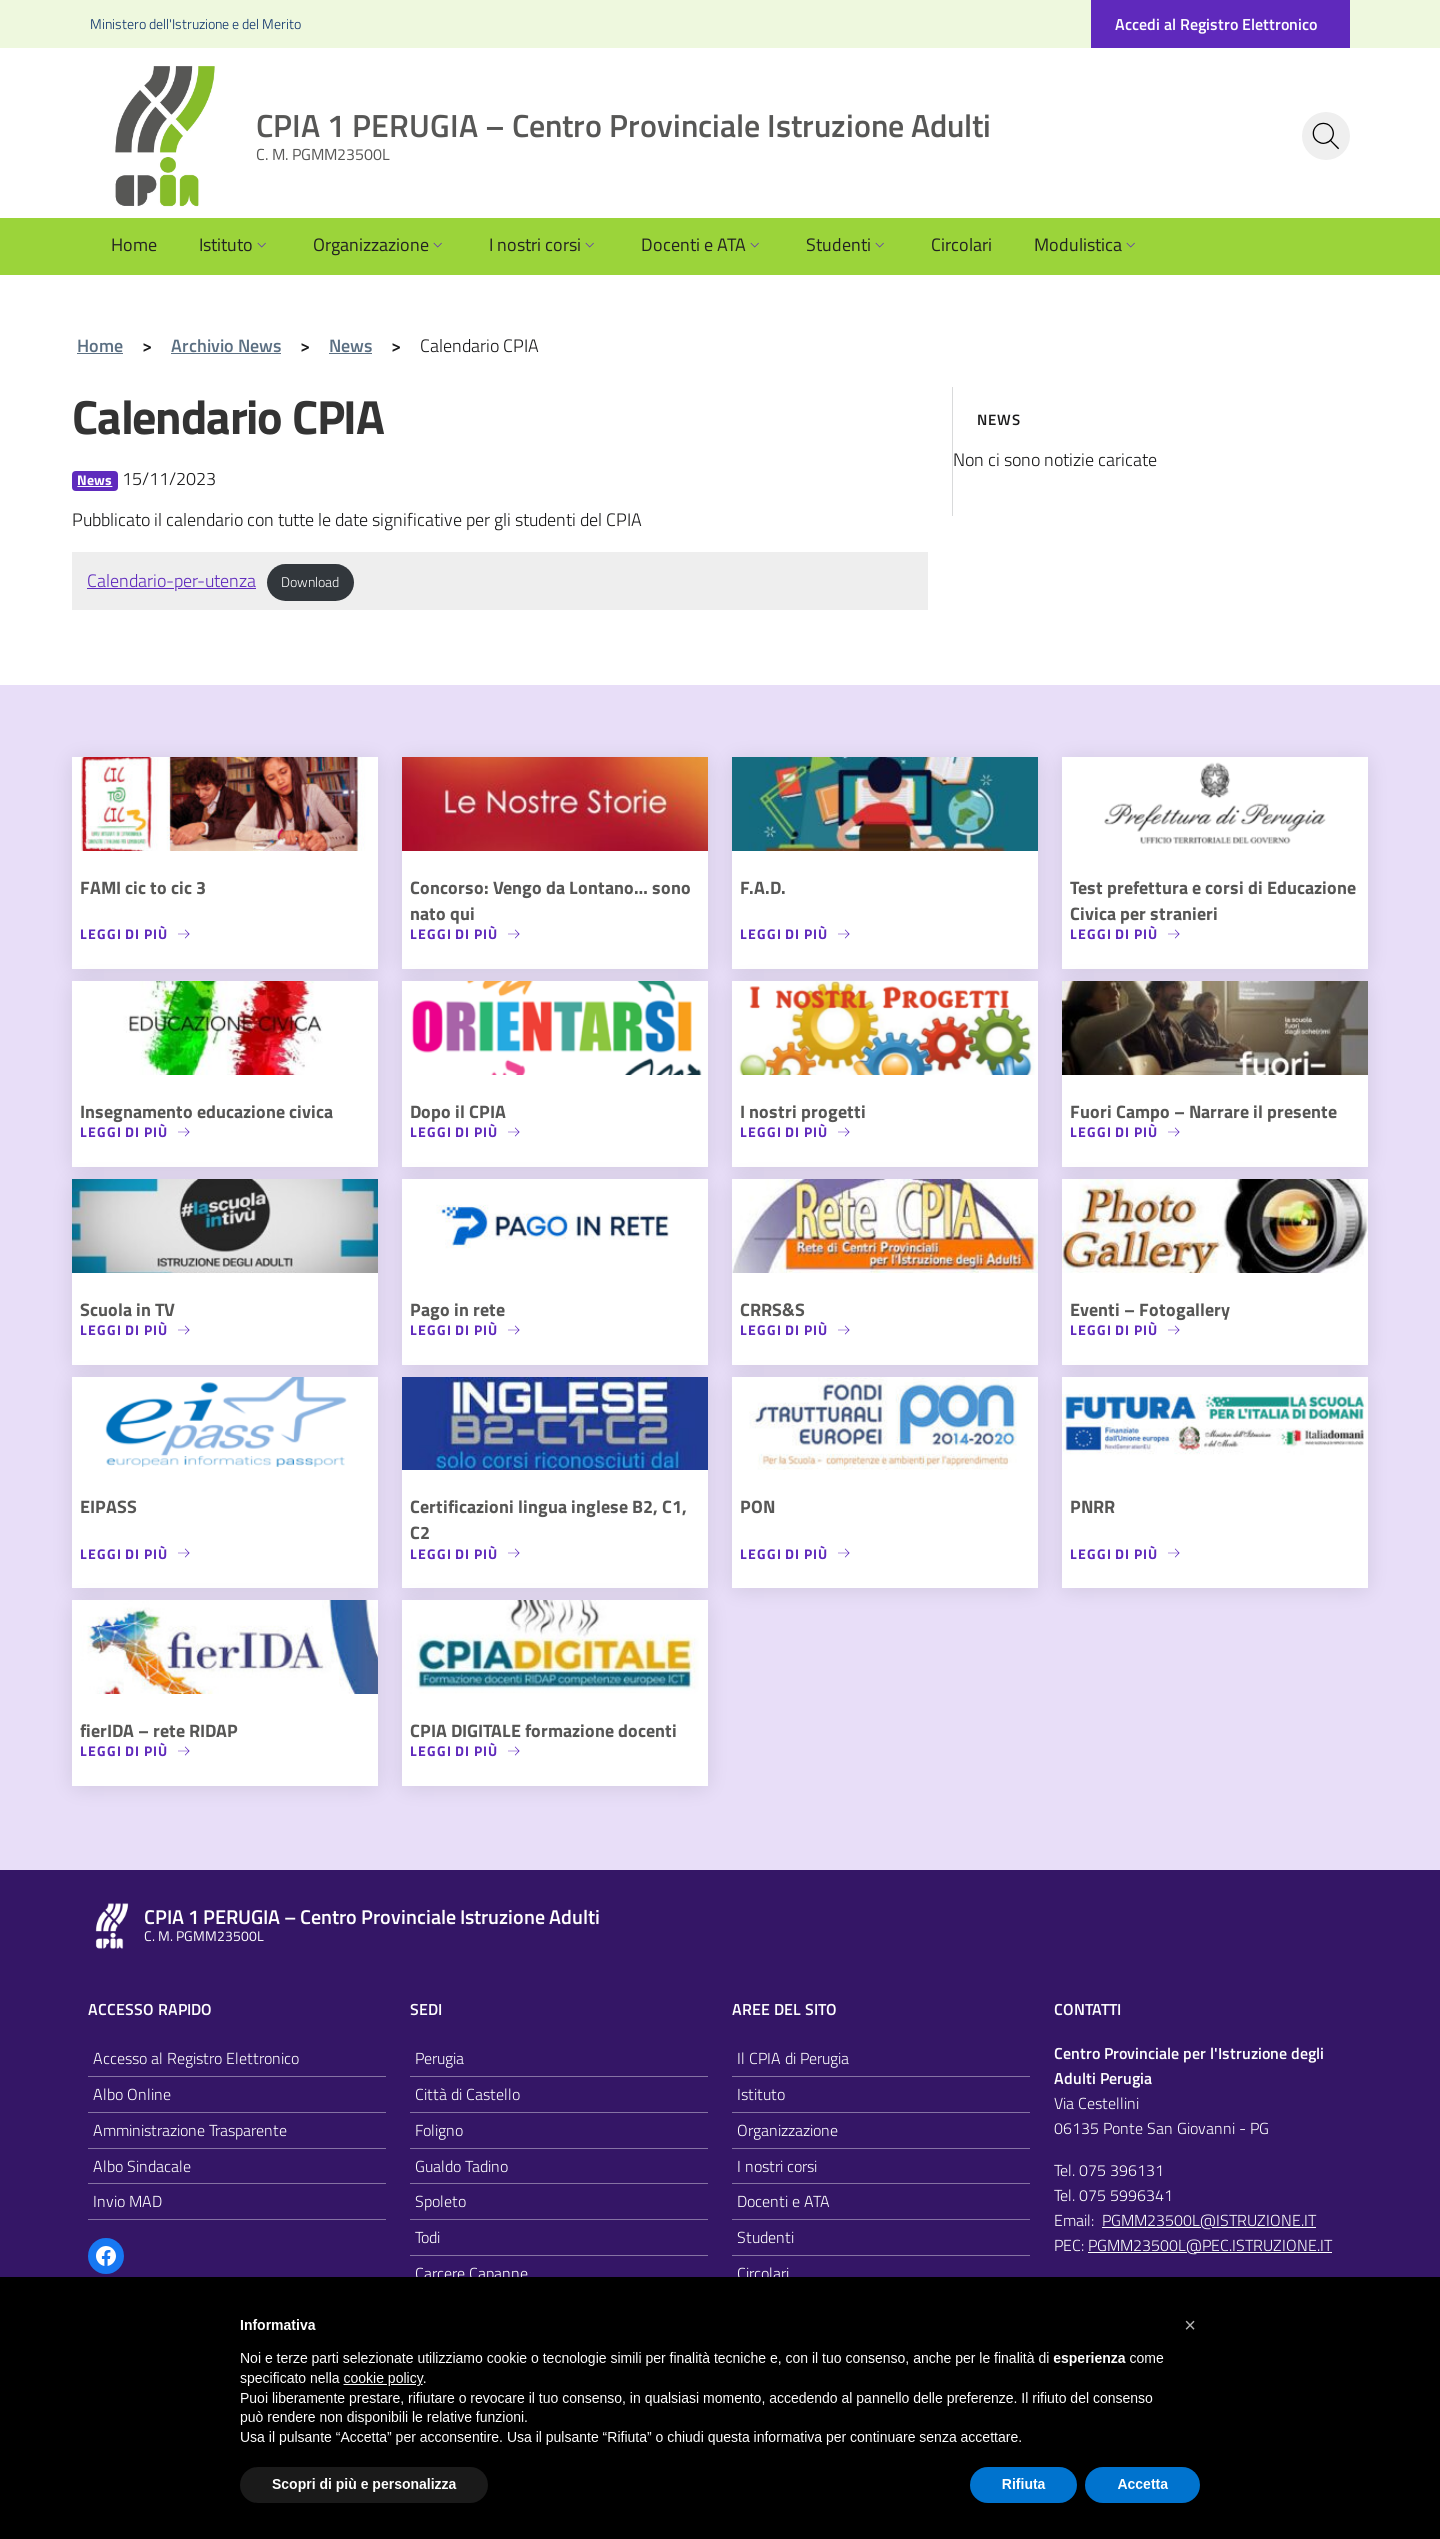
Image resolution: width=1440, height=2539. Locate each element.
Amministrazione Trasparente (190, 2130)
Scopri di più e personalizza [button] (364, 2484)
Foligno (439, 2130)
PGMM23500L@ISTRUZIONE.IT (1209, 2220)
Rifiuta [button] (1024, 2484)
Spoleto (440, 2201)
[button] (1190, 2325)
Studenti (847, 244)
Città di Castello (467, 2094)
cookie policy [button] (383, 2378)
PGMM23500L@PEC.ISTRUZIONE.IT (1210, 2245)
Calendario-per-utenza (171, 580)
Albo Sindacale (142, 2166)
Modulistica (1087, 244)
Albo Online (132, 2094)
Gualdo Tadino (461, 2166)
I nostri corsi (544, 244)
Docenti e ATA (702, 244)
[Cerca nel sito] (1326, 136)
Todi (427, 2237)
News (94, 480)
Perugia (439, 2058)
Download (310, 582)
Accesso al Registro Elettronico (196, 2058)
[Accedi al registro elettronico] (1220, 24)
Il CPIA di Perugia (793, 2058)
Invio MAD (127, 2201)
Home (134, 244)
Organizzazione (380, 244)
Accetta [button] (1142, 2484)
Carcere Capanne (471, 2273)
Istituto (235, 244)
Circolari (961, 244)
